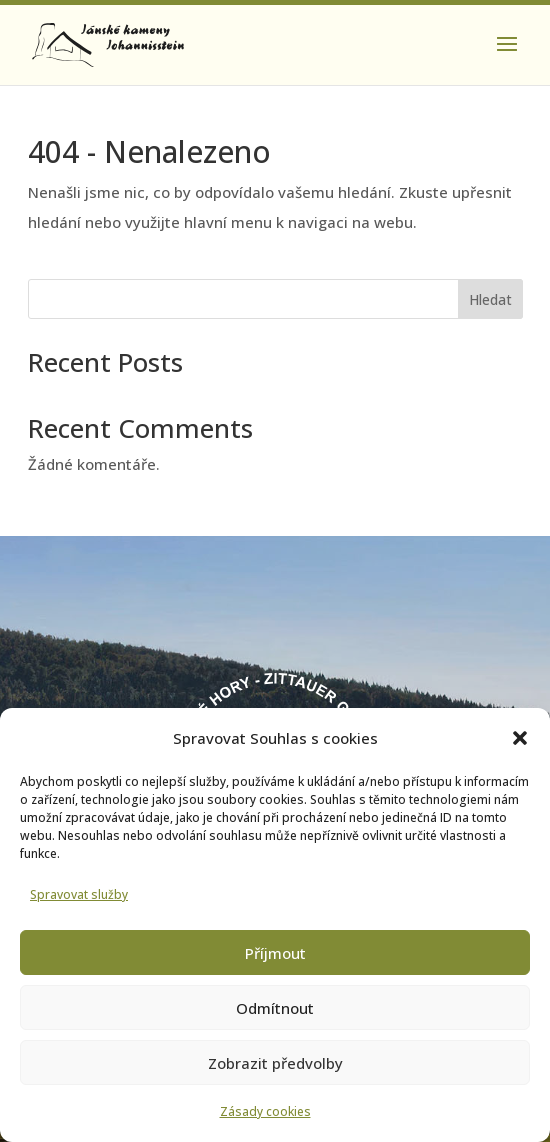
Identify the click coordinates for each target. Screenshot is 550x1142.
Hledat (490, 299)
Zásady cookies (265, 1111)
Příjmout (275, 953)
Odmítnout (275, 1008)
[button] (520, 738)
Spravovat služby (79, 894)
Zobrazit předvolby (275, 1063)
